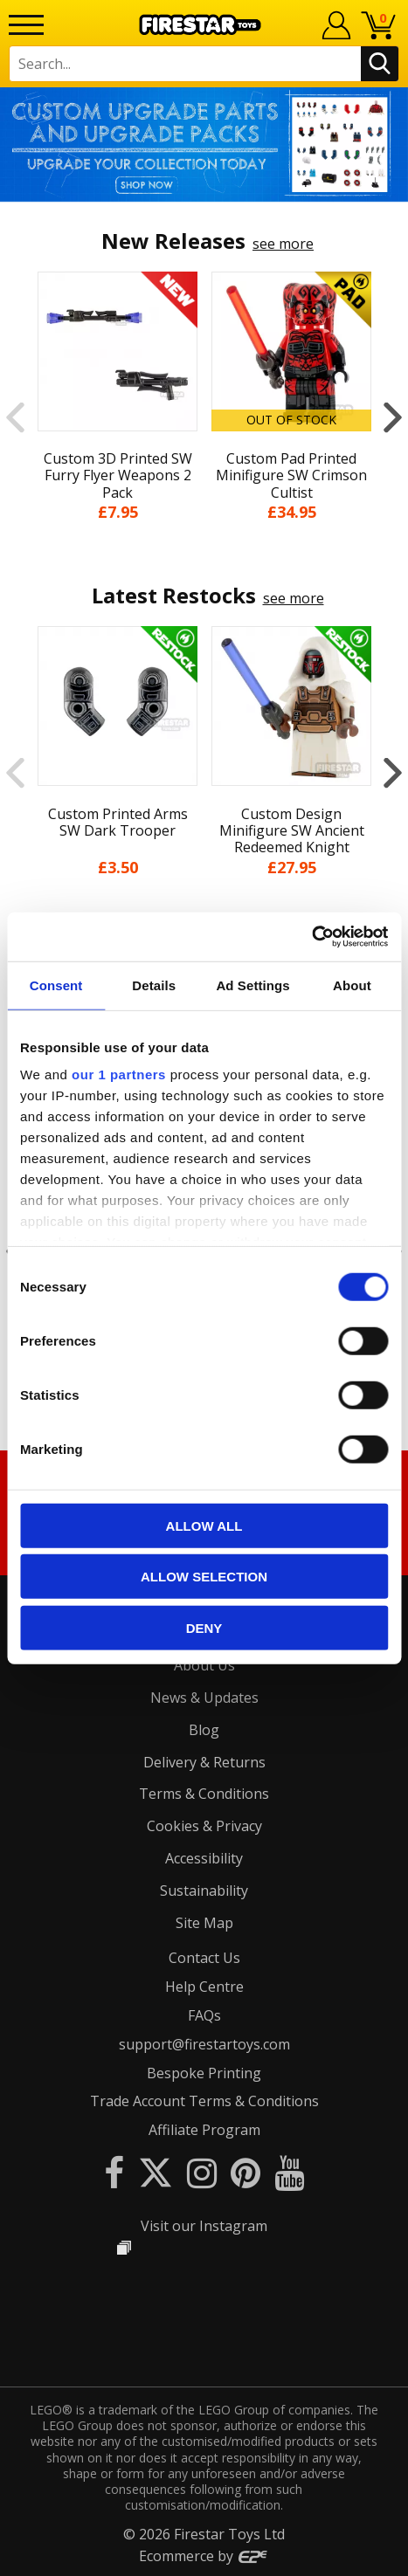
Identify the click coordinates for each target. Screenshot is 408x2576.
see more (283, 243)
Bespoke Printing (204, 2073)
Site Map (204, 1922)
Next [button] (392, 418)
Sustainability (204, 1890)
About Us (204, 1665)
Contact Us (204, 1957)
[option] (204, 144)
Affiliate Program (204, 2129)
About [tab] (352, 984)
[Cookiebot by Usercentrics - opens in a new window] (311, 937)
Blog (204, 1729)
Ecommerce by (204, 2556)
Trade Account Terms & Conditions (204, 2101)
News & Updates (204, 1697)
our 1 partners (119, 1074)
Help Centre (204, 1986)
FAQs (204, 2015)
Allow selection (204, 1576)
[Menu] (26, 25)
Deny (204, 1627)
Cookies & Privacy (204, 1826)
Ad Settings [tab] (252, 984)
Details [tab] (154, 984)
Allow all (204, 1525)
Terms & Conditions (204, 1793)
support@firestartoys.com (204, 2044)
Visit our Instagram (204, 2225)
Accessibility (204, 1858)
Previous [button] (15, 418)
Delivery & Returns (204, 1762)
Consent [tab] (56, 984)
